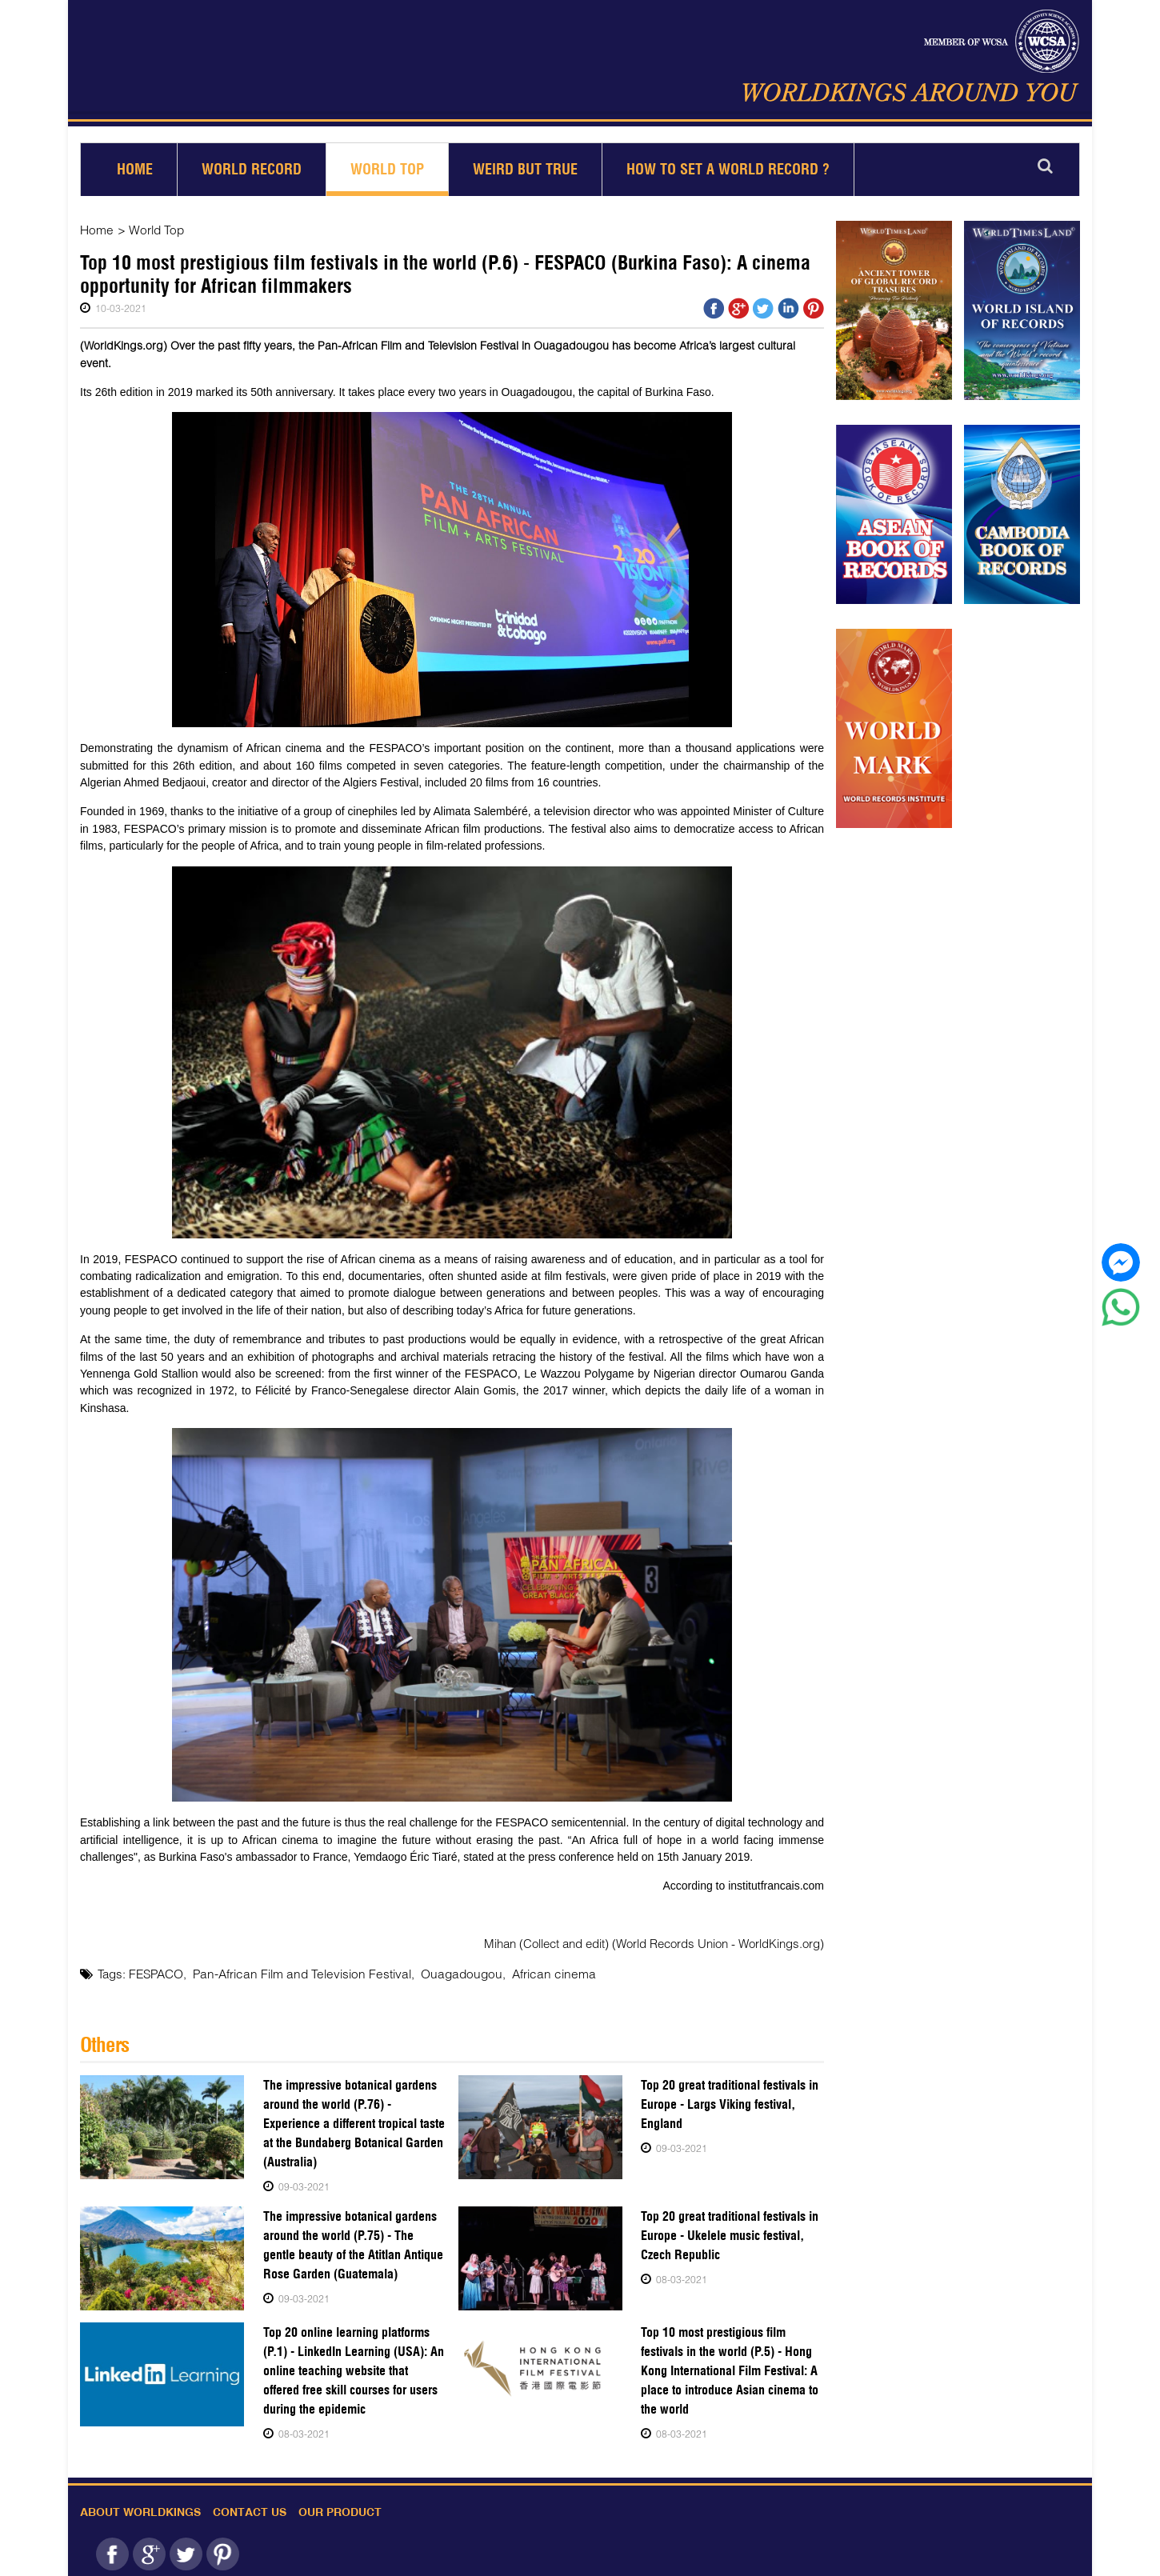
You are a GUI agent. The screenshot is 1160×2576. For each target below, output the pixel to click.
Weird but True (525, 169)
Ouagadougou (445, 1973)
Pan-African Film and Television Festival (295, 1973)
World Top (387, 169)
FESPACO (155, 1973)
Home (135, 169)
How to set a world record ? (728, 169)
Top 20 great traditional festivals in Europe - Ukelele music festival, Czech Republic (729, 2235)
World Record (252, 169)
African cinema (532, 1973)
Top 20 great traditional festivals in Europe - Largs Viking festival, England (729, 2103)
